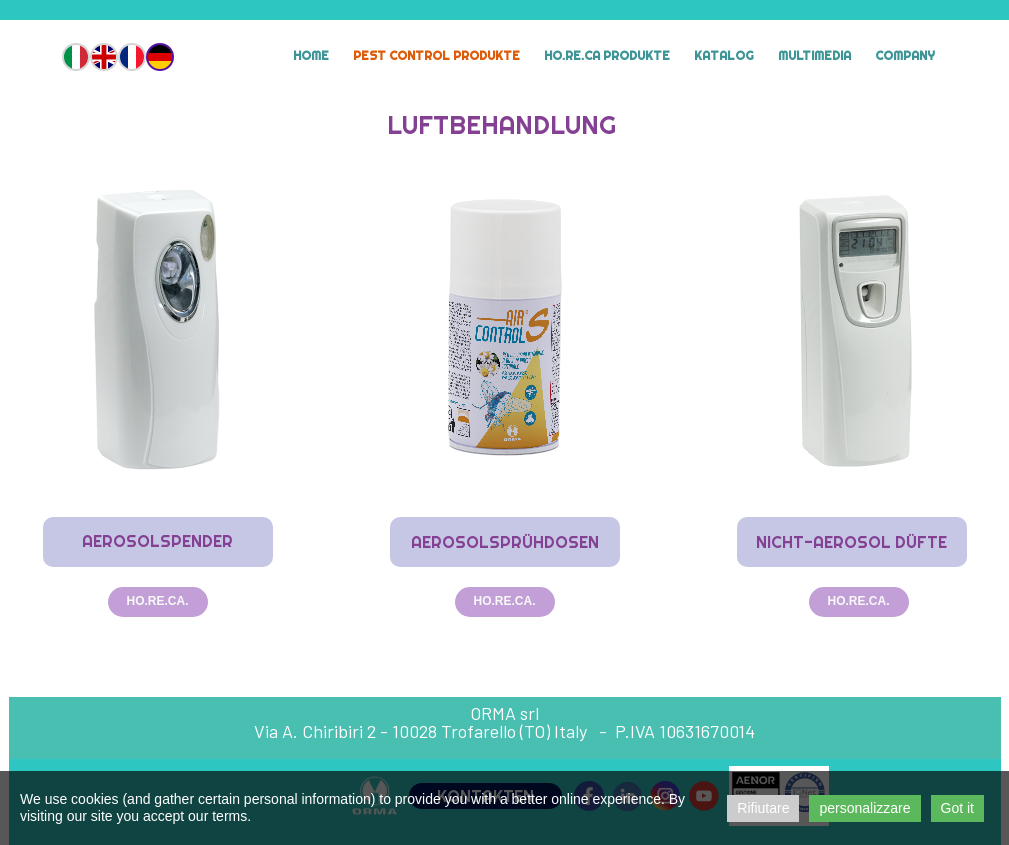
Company (905, 55)
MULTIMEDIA (814, 55)
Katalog (724, 55)
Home (311, 55)
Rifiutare (763, 808)
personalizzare (864, 808)
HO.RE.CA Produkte (607, 55)
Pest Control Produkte (436, 55)
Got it (957, 808)
